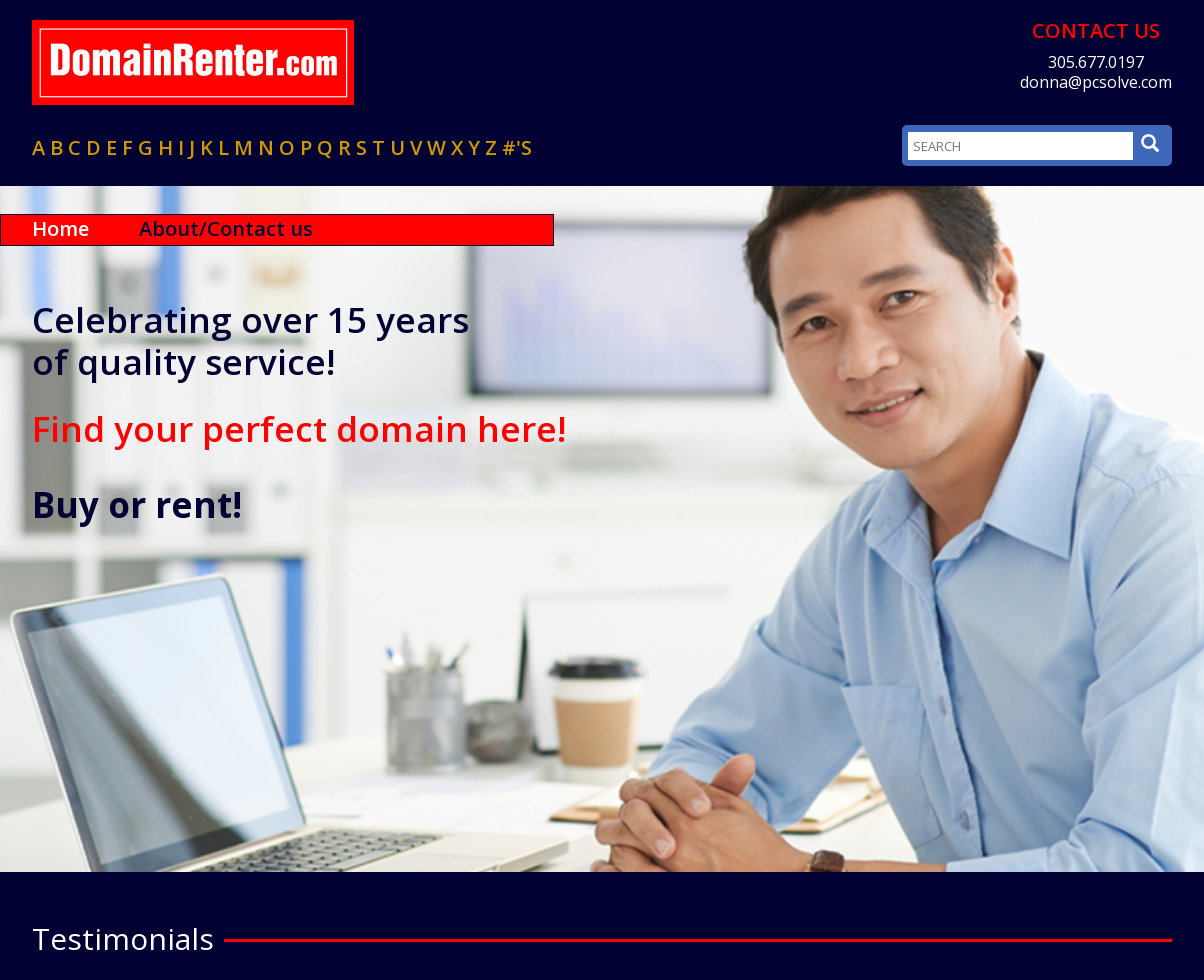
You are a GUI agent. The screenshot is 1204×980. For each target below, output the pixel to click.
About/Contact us (226, 228)
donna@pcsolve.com (1096, 82)
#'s (517, 147)
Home (60, 228)
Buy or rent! (137, 505)
